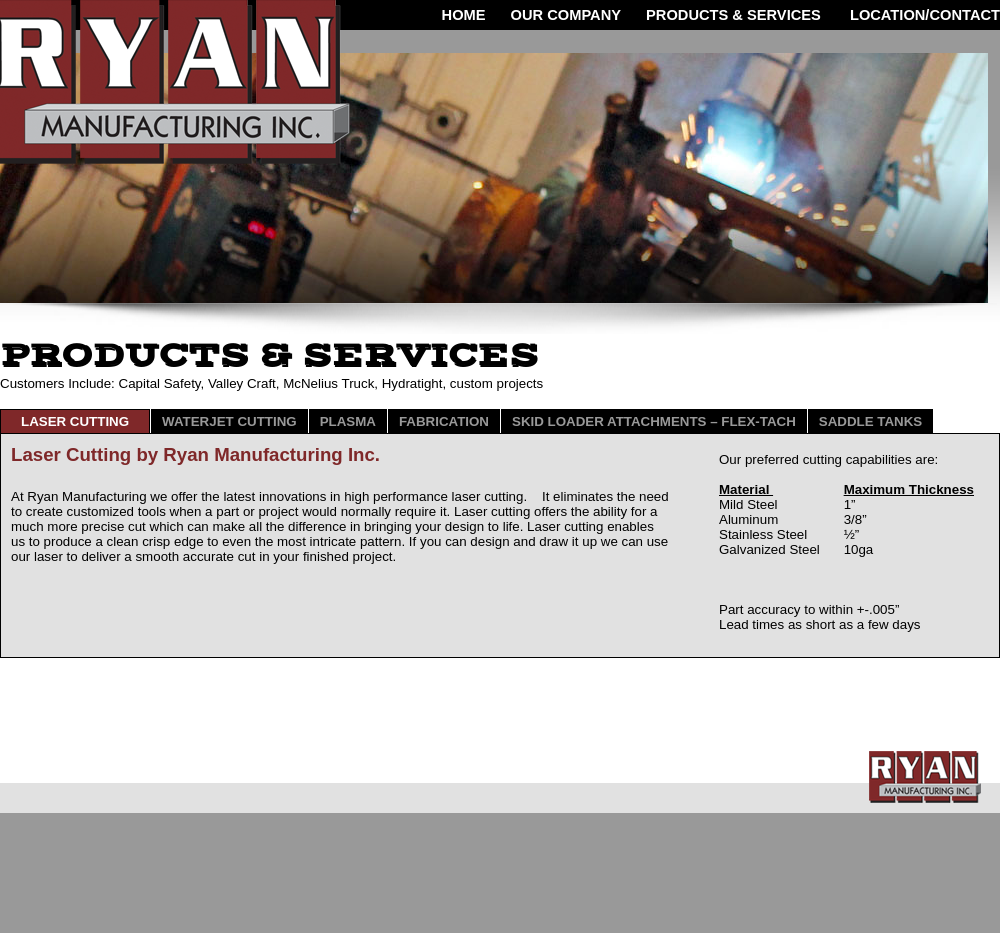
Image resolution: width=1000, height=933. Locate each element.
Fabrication (444, 421)
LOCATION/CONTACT (923, 15)
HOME (464, 15)
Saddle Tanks (870, 421)
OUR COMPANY (566, 15)
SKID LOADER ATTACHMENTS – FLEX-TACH (654, 421)
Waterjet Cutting (229, 421)
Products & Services (733, 15)
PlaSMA (348, 421)
